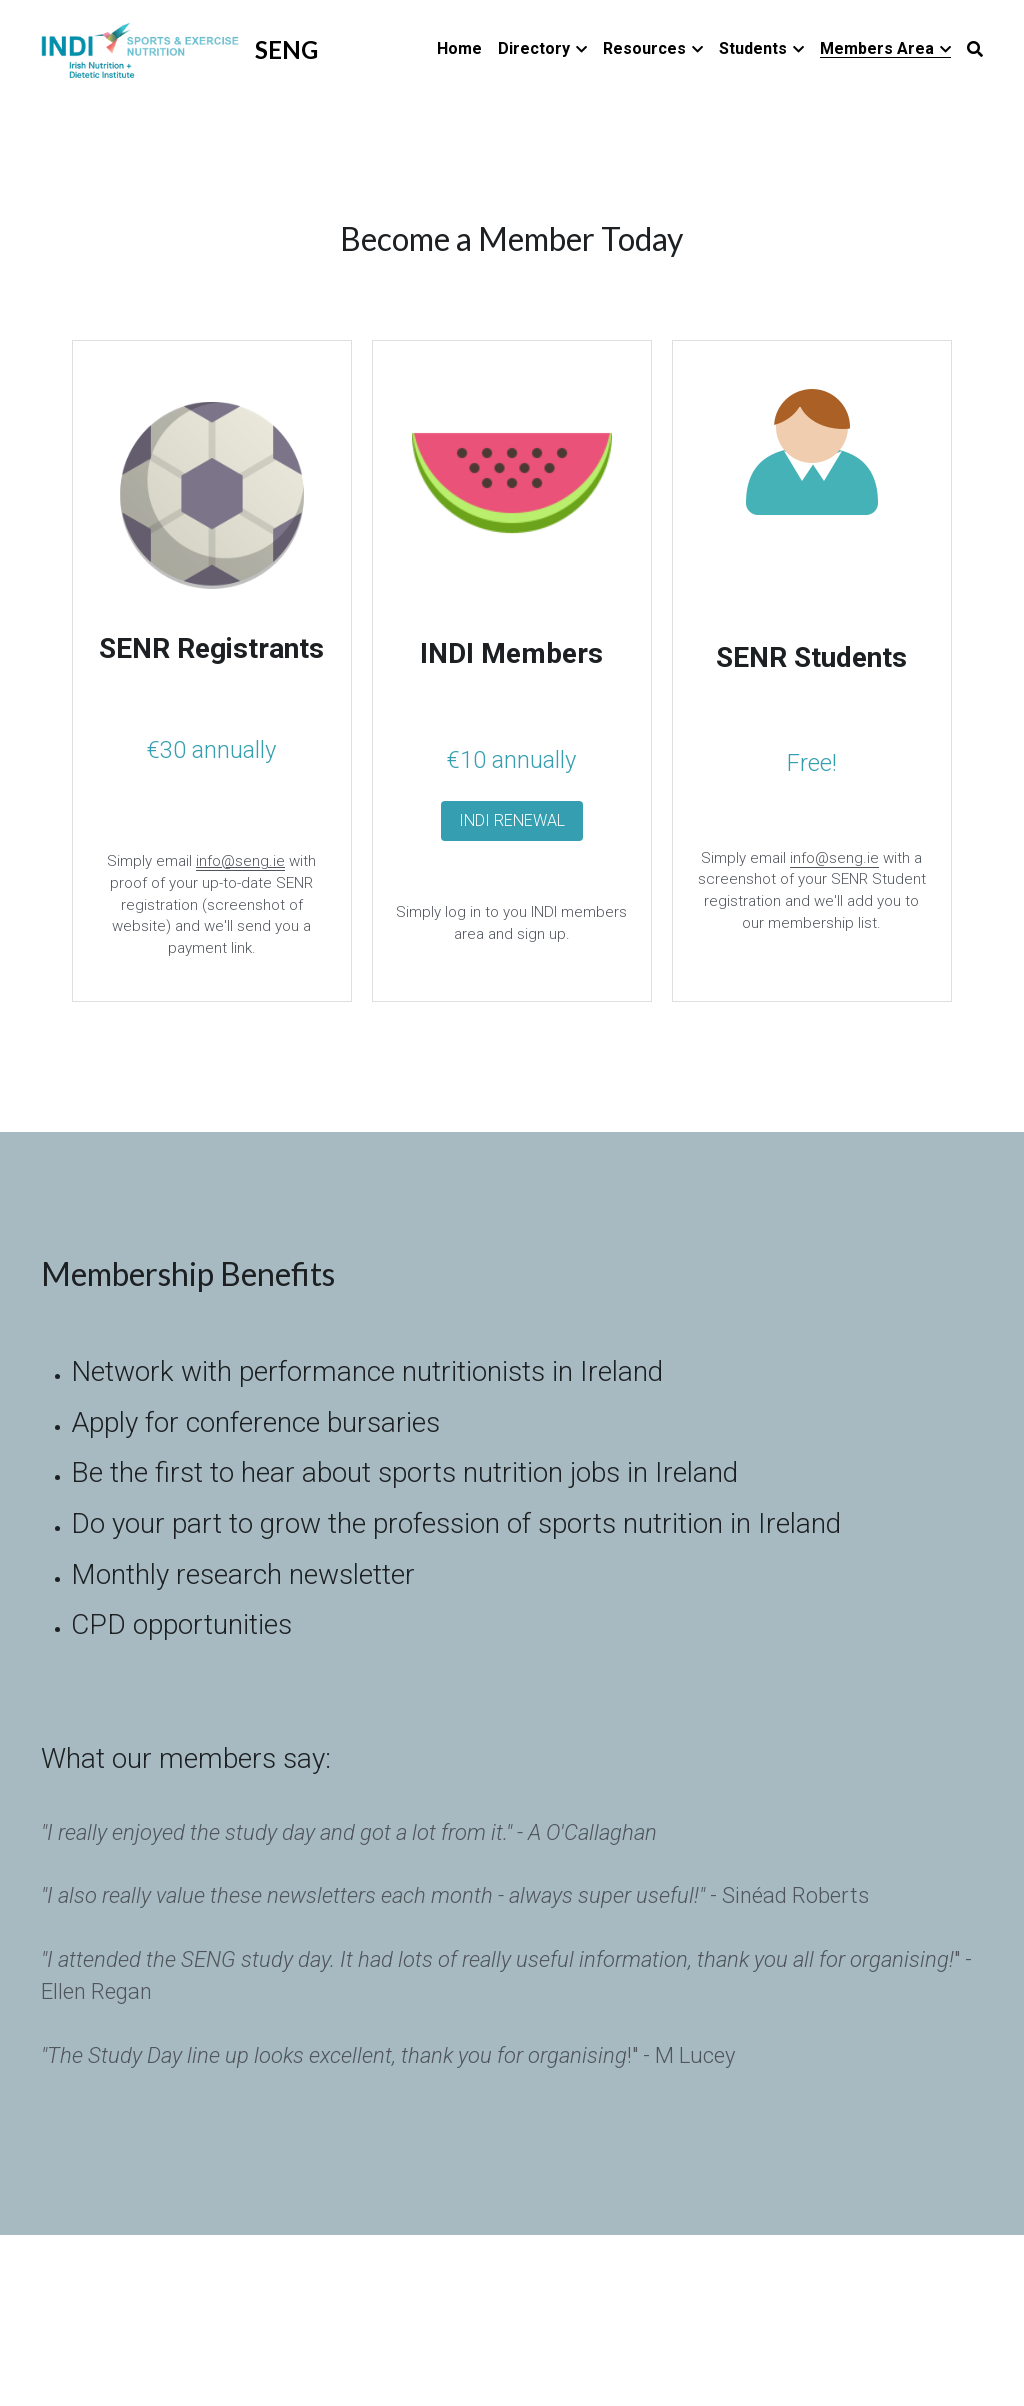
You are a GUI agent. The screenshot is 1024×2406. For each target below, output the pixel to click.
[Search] (975, 49)
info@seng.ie (834, 858)
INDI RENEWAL (512, 820)
